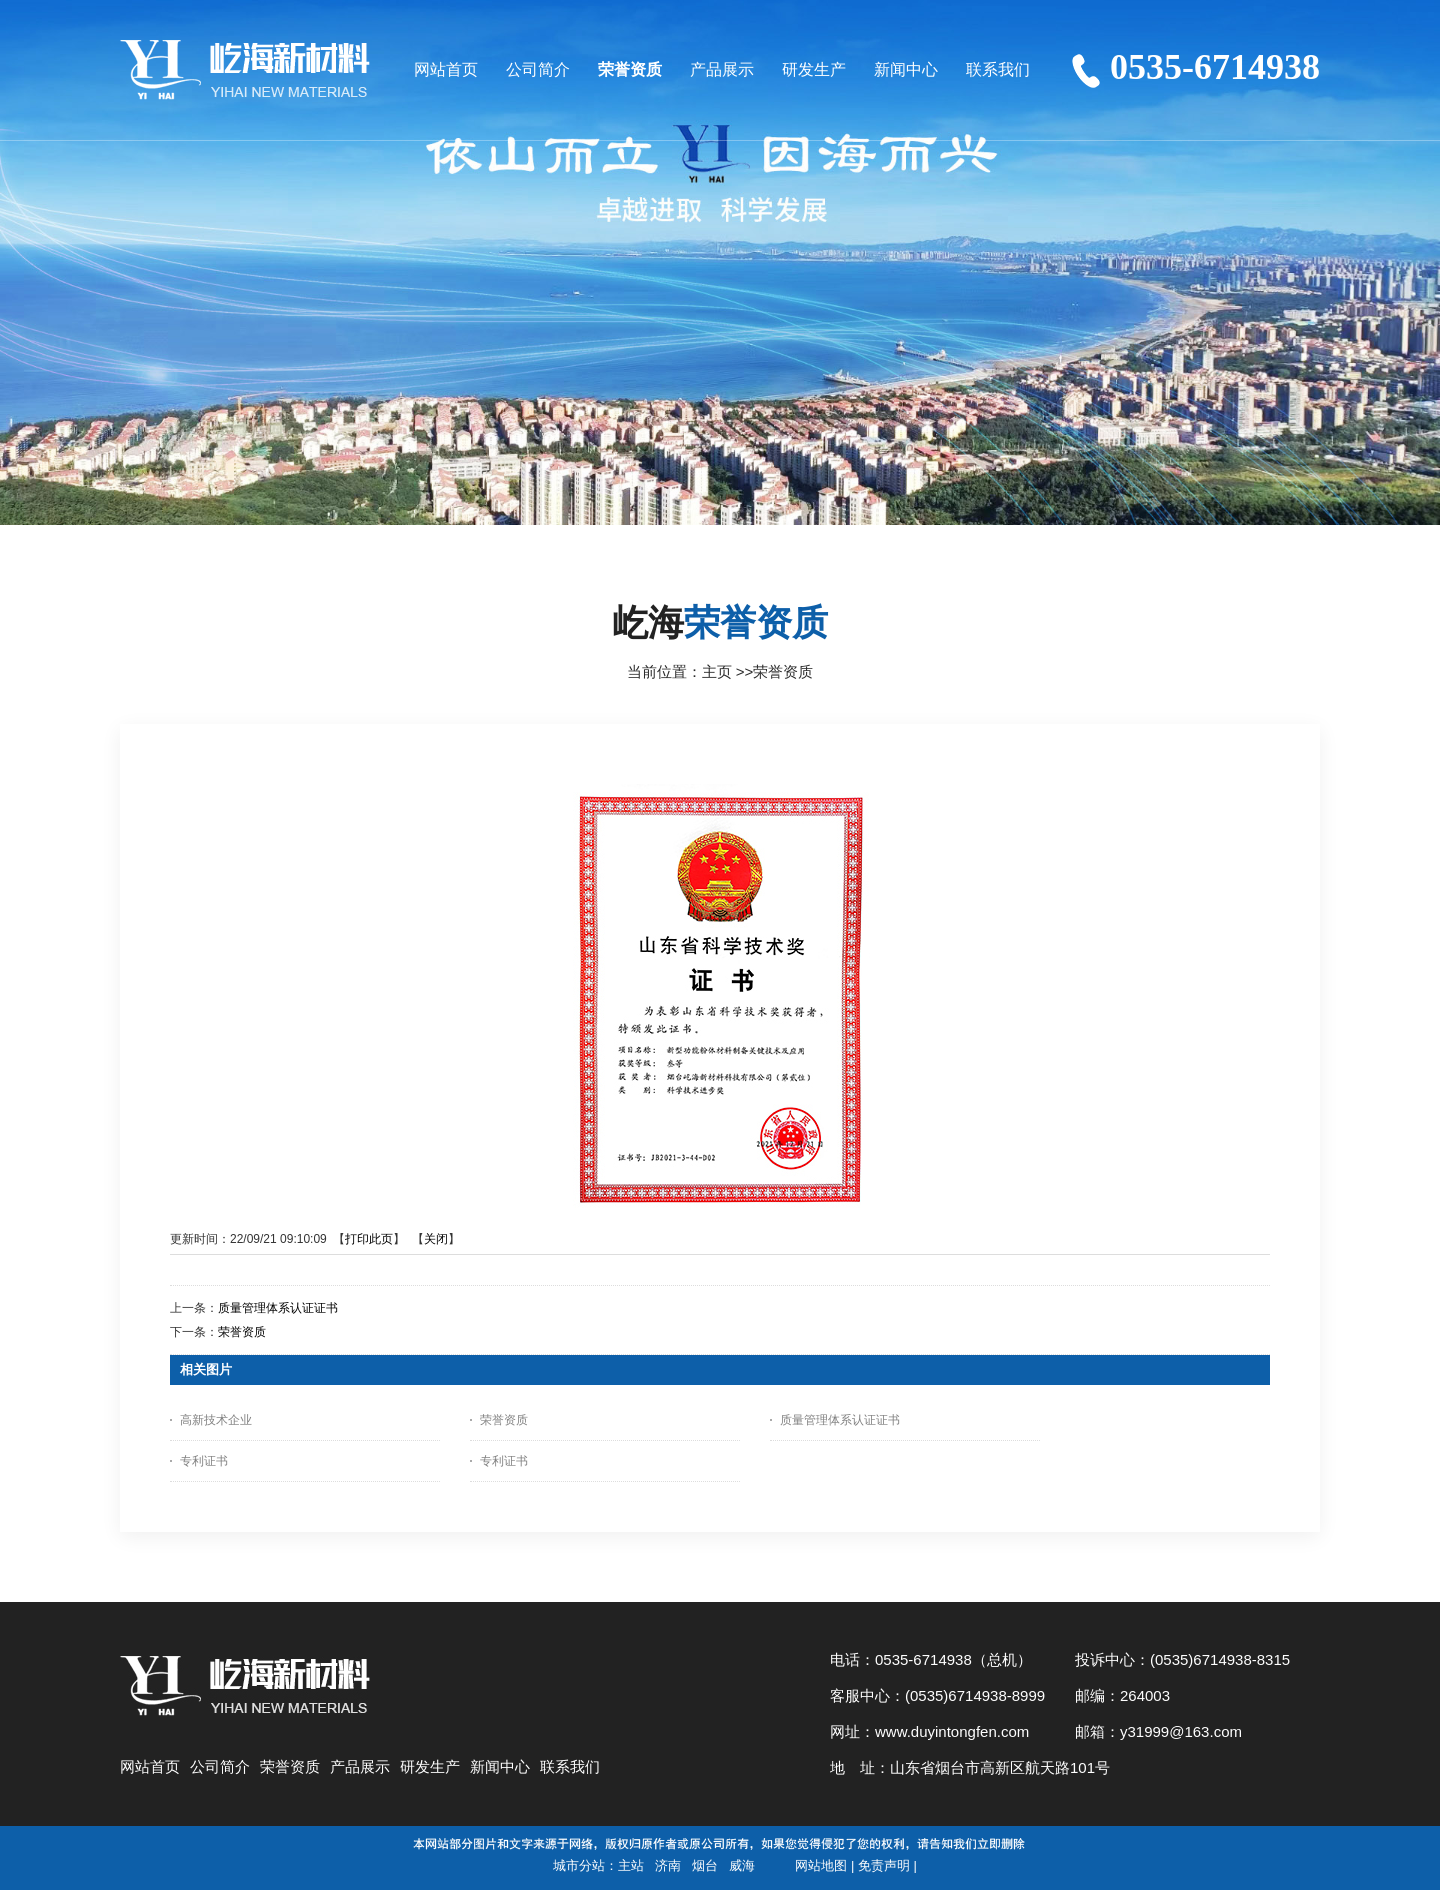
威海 (742, 1865)
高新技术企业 (216, 1420)
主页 (717, 671)
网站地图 (821, 1865)
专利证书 (204, 1461)
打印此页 (369, 1239)
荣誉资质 (783, 671)
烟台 (705, 1865)
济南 (668, 1865)
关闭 (436, 1239)
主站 (631, 1865)
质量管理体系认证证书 (278, 1308)
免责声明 (884, 1865)
